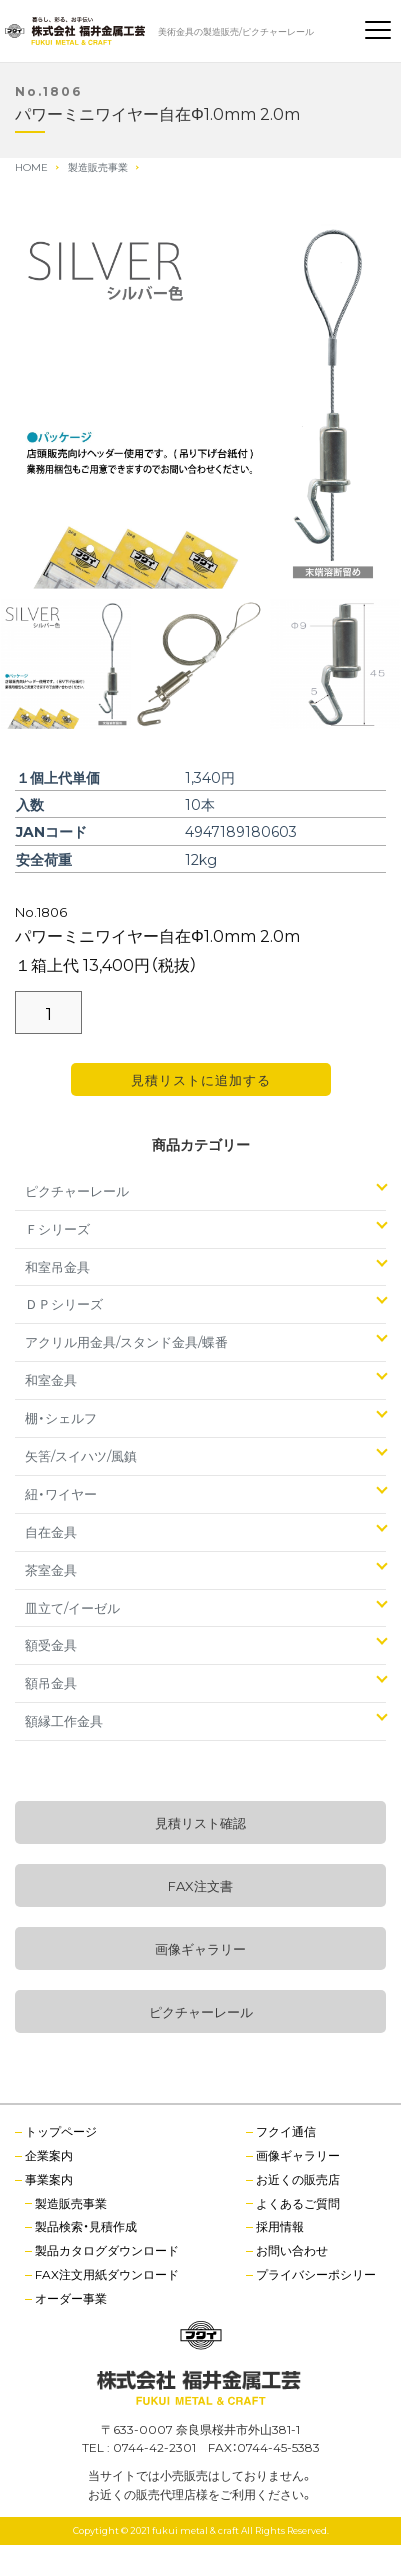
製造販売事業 (71, 2203)
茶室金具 (51, 1569)
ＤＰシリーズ (64, 1303)
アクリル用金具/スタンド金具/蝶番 (126, 1341)
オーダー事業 (71, 2298)
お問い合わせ (292, 2250)
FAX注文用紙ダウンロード (107, 2274)
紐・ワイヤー (61, 1493)
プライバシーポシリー (316, 2274)
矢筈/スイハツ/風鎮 (81, 1455)
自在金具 (51, 1531)
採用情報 (280, 2226)
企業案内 (49, 2155)
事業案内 (49, 2179)
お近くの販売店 (298, 2179)
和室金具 (51, 1379)
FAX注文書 (200, 1885)
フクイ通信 (286, 2131)
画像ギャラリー (200, 1948)
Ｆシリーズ (57, 1228)
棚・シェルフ (61, 1417)
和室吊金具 (57, 1266)
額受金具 (51, 1644)
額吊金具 (51, 1682)
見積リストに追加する (201, 1079)
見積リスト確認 (200, 1822)
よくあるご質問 (298, 2203)
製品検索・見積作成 (86, 2226)
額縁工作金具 (64, 1720)
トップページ (61, 2131)
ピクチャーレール (77, 1190)
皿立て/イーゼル (72, 1607)
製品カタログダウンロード (107, 2250)
